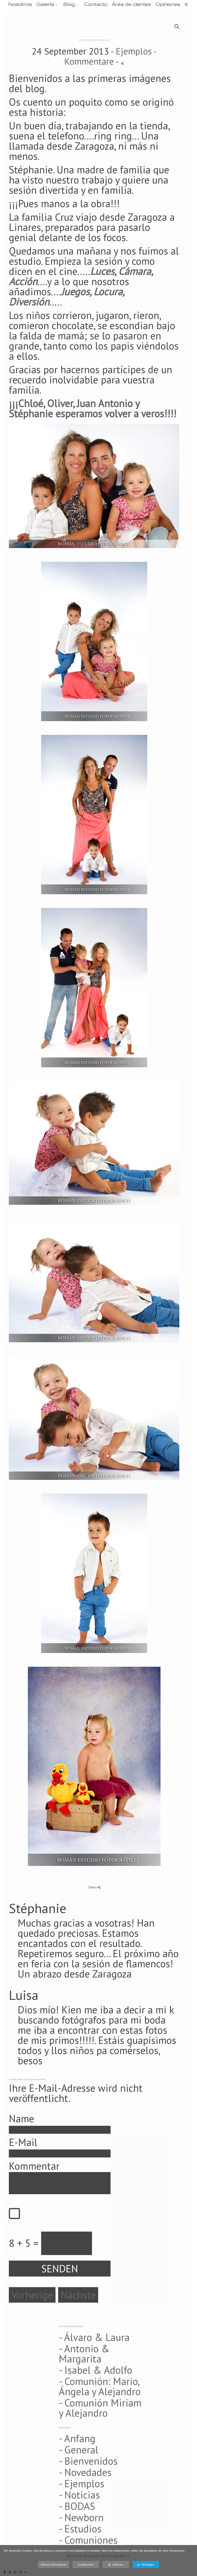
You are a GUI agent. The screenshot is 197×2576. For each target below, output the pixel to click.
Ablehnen (115, 2565)
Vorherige (32, 2295)
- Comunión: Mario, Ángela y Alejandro (100, 2386)
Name (21, 2118)
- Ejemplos (81, 2483)
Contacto (95, 4)
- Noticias (79, 2494)
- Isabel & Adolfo (95, 2370)
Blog (69, 4)
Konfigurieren (86, 2564)
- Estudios (80, 2528)
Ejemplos (134, 51)
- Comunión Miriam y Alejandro (100, 2408)
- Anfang (77, 2438)
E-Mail (23, 2142)
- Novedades (85, 2472)
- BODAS (77, 2506)
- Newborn (81, 2517)
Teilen (94, 1887)
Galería (45, 4)
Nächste (78, 2295)
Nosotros (20, 4)
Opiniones (167, 4)
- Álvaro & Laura (94, 2337)
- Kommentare (110, 56)
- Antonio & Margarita (84, 2353)
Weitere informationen (54, 2564)
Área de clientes (131, 4)
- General (78, 2449)
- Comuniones (88, 2540)
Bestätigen (145, 2565)
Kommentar (34, 2166)
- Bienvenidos (88, 2461)
